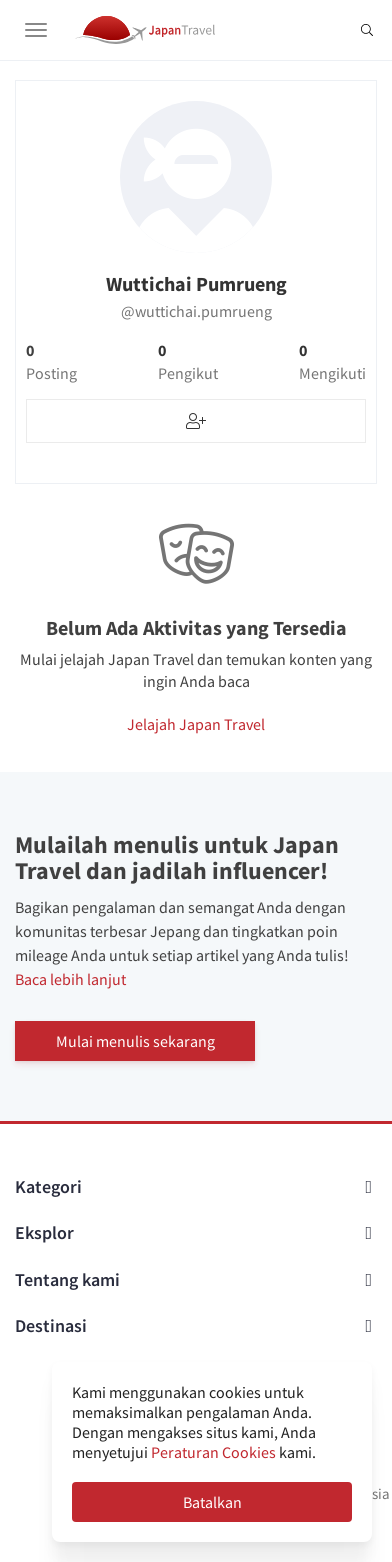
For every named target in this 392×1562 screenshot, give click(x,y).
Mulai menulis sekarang (135, 1041)
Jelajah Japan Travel (196, 724)
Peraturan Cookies (213, 1452)
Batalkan (212, 1502)
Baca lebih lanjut (70, 979)
